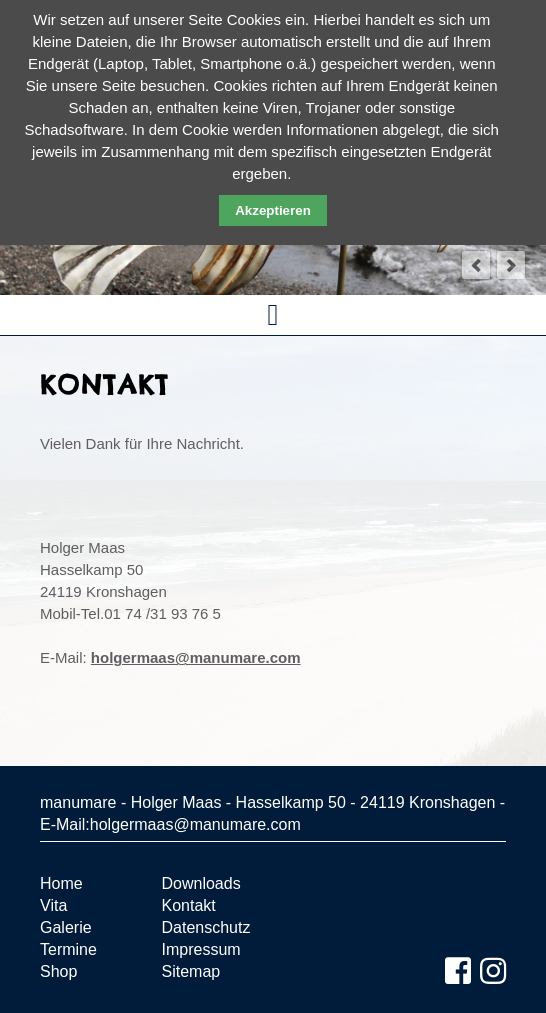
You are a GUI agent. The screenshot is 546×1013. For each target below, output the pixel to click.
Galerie (66, 927)
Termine (68, 949)
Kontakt (189, 905)
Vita (53, 905)
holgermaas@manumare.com (196, 657)
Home (61, 883)
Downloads (201, 883)
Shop (58, 971)
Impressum (201, 949)
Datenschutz (206, 927)
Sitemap (191, 971)
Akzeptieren (273, 210)
